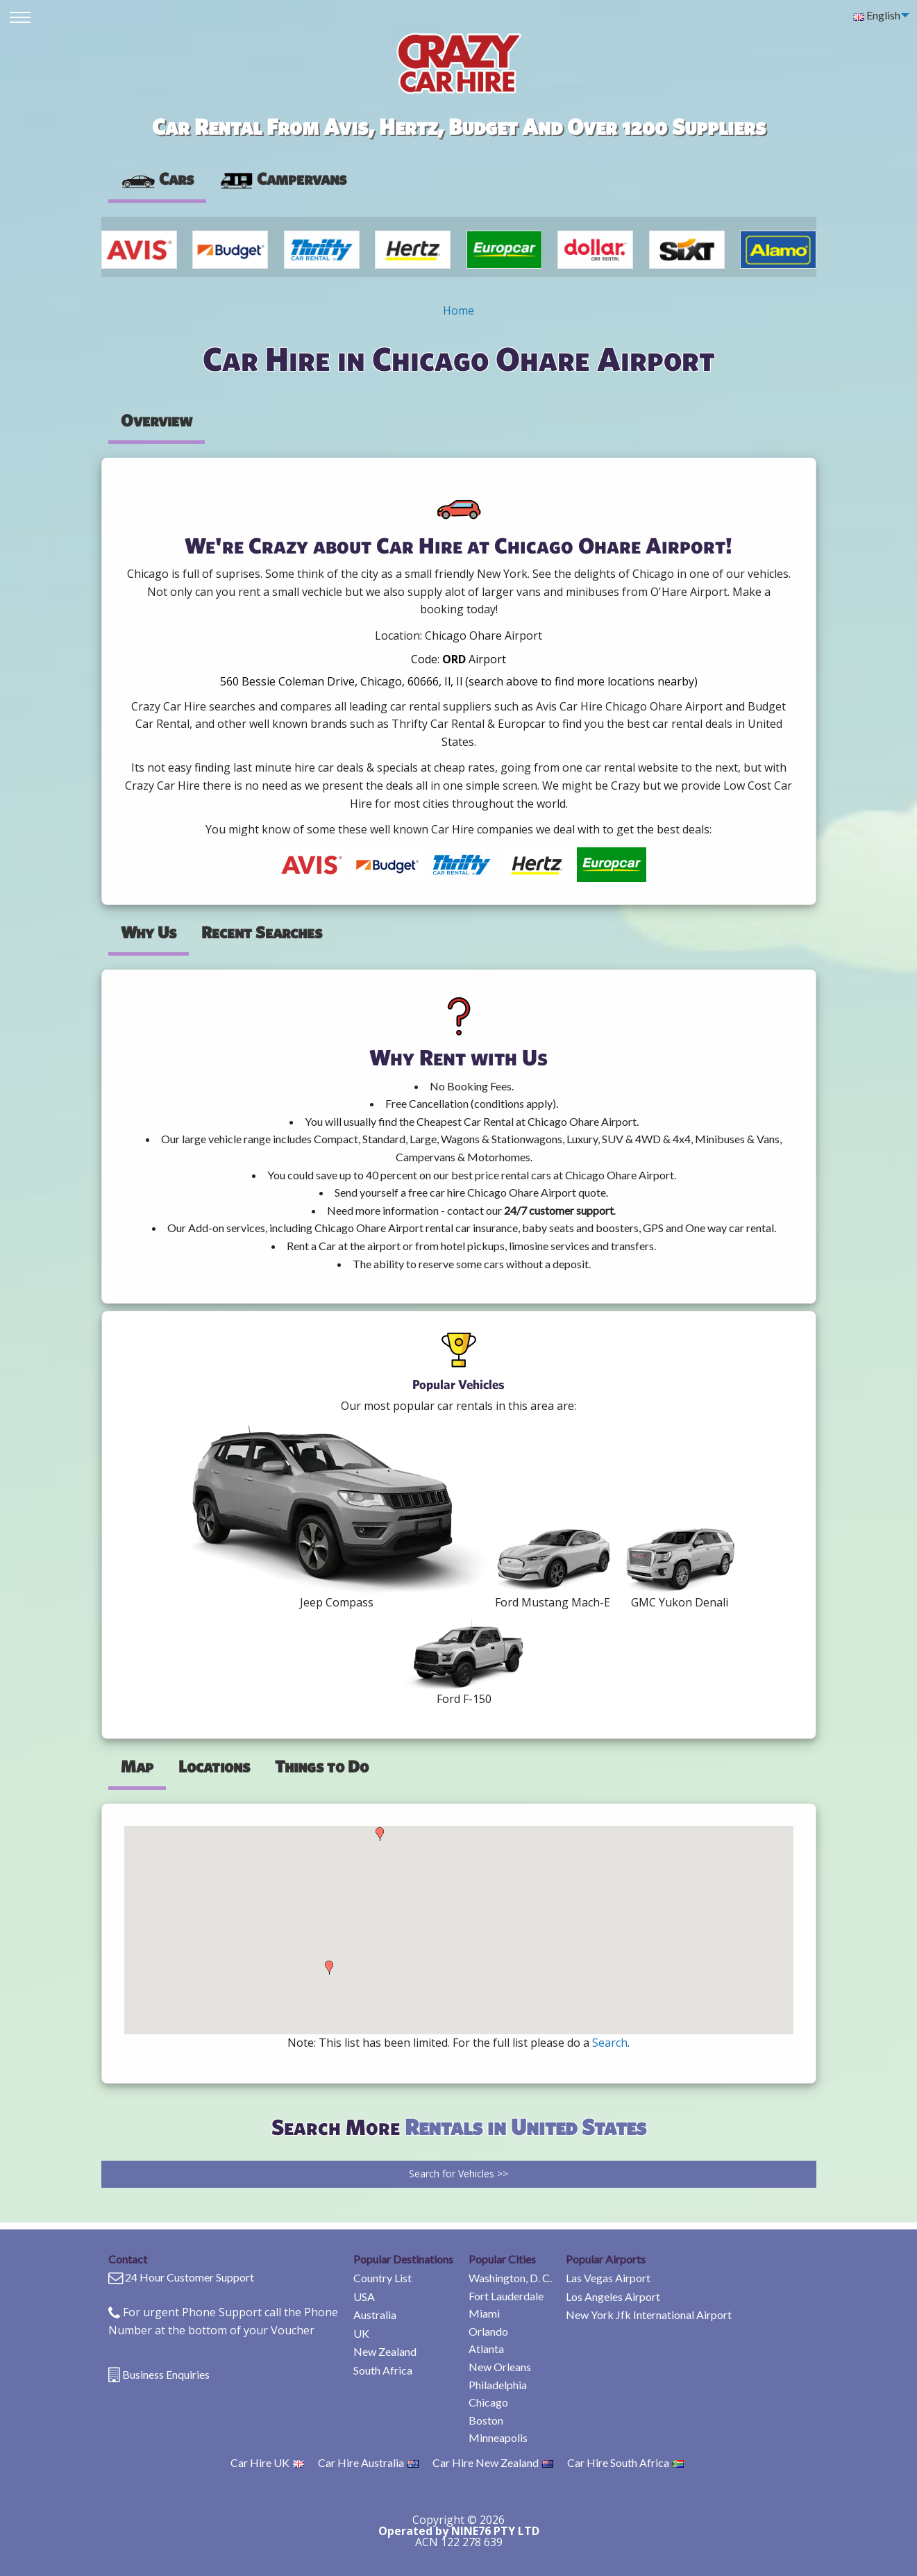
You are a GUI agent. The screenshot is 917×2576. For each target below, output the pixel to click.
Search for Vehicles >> (458, 2173)
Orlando (488, 2331)
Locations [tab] (214, 1766)
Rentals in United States (525, 2126)
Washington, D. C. (510, 2277)
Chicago (488, 2402)
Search (610, 2042)
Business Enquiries (166, 2374)
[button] (329, 1968)
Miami (484, 2313)
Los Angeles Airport (613, 2296)
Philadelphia (498, 2384)
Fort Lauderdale (506, 2295)
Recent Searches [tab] (261, 932)
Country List (382, 2277)
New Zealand (385, 2351)
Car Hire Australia (368, 2462)
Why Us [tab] (148, 932)
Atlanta (486, 2348)
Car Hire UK (267, 2462)
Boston (486, 2420)
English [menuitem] (876, 15)
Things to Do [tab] (322, 1766)
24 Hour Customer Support (189, 2277)
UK (361, 2333)
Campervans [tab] (282, 178)
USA (364, 2296)
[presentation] (282, 179)
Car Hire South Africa (625, 2462)
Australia (374, 2314)
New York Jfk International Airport (649, 2314)
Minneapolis (498, 2437)
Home (458, 310)
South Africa (382, 2370)
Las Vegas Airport (608, 2277)
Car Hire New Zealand (492, 2462)
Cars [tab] (157, 178)
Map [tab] (137, 1766)
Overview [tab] (156, 420)
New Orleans (500, 2366)
